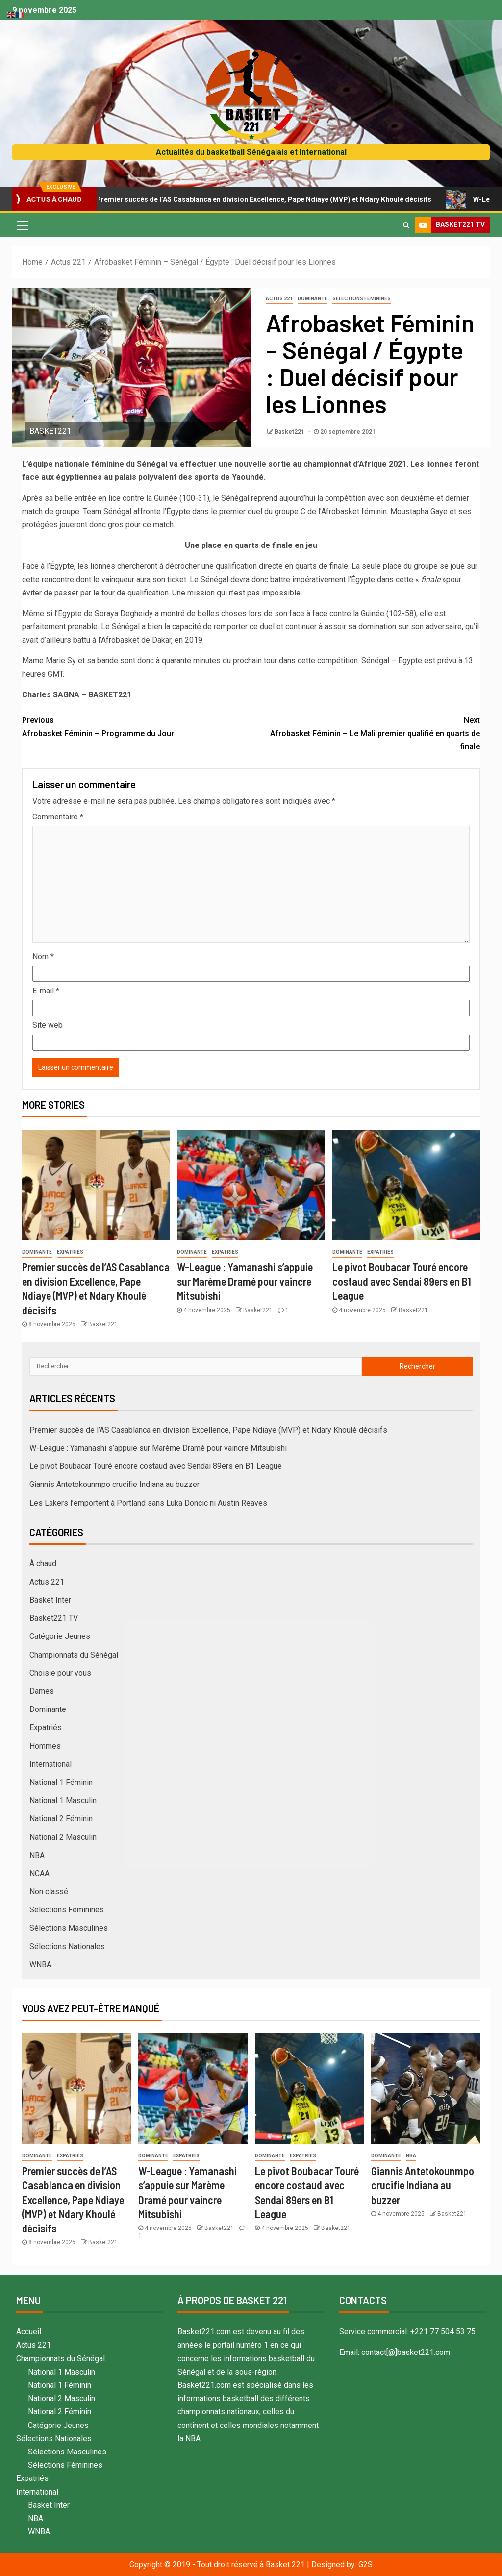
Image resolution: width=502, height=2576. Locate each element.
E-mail (45, 990)
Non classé (48, 1891)
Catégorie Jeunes (59, 1636)
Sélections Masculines (68, 1927)
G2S (365, 2564)
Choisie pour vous (60, 1673)
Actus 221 (279, 298)
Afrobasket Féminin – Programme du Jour (136, 726)
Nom (43, 956)
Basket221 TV (53, 1618)
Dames (41, 1691)
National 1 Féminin (61, 1782)
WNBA (40, 1964)
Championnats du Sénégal (73, 1655)
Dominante (312, 298)
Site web (47, 1025)
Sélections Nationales (67, 1946)
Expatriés (70, 1252)
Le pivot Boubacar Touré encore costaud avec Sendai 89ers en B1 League (401, 1281)
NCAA (39, 1873)
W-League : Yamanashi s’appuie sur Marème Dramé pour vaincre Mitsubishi (245, 1281)
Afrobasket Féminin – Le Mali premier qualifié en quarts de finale (365, 732)
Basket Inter (50, 1600)
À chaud (42, 1563)
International (50, 1764)
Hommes (45, 1746)
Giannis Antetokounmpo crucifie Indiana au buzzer (114, 1484)
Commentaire (57, 816)
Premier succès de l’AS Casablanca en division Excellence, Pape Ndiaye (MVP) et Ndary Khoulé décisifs (262, 199)
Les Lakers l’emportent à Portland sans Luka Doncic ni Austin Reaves (148, 1503)
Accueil (28, 2331)
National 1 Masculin (63, 1800)
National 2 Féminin (61, 1818)
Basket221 (290, 431)
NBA (37, 1855)
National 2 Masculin (63, 1837)
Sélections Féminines (361, 298)
